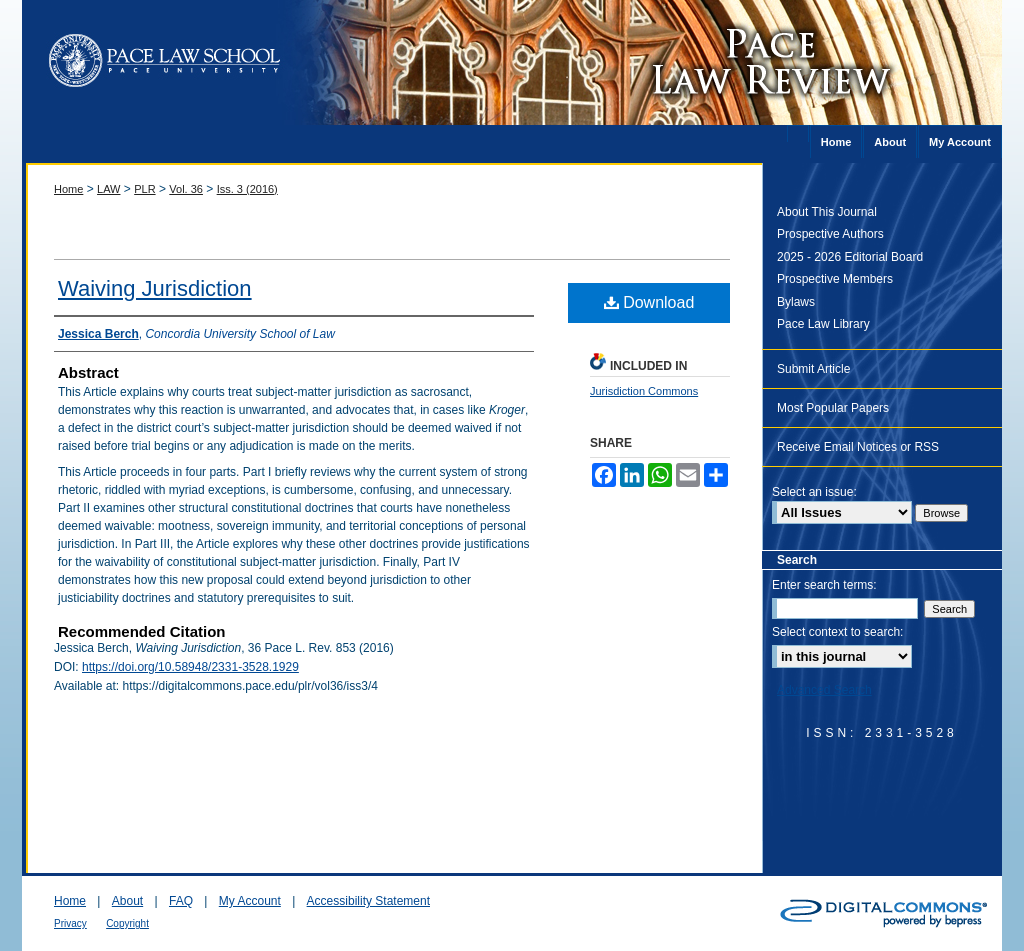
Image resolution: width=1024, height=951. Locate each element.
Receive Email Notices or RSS (858, 447)
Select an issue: (814, 492)
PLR (144, 189)
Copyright (127, 923)
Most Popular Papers (833, 408)
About (127, 901)
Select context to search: (837, 632)
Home (68, 189)
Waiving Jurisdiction (155, 288)
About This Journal (827, 212)
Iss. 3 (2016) (247, 189)
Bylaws (796, 302)
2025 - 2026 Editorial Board (850, 257)
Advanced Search (824, 690)
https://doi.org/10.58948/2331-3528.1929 (190, 667)
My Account (250, 901)
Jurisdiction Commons (644, 391)
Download (649, 302)
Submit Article (813, 369)
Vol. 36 (186, 189)
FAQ (181, 901)
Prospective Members (835, 279)
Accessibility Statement (368, 901)
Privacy (70, 923)
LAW (108, 189)
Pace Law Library (823, 324)
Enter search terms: (824, 585)
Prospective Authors (830, 234)
